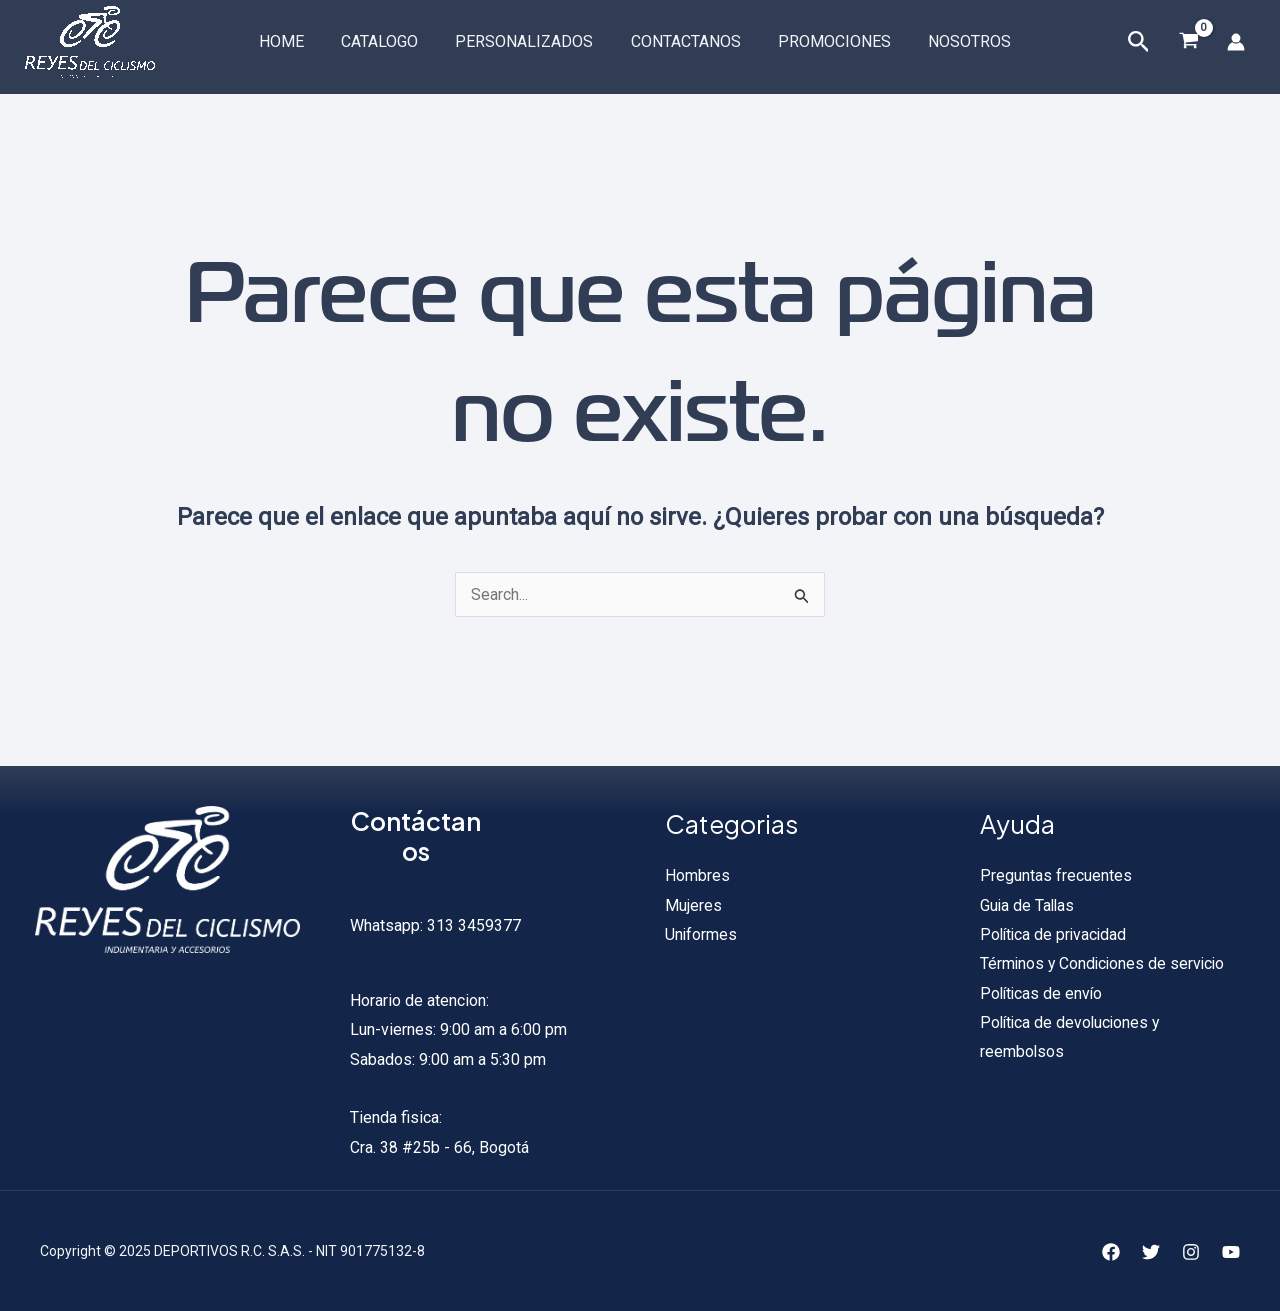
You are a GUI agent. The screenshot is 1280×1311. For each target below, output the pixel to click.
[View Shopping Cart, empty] (1188, 42)
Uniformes (701, 935)
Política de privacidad (1055, 935)
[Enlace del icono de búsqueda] (1139, 42)
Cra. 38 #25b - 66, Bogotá (439, 1147)
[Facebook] (1111, 1252)
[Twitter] (1151, 1252)
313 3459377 (472, 925)
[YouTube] (1231, 1252)
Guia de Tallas (1028, 905)
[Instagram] (1191, 1252)
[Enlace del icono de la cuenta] (1236, 42)
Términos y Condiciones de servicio (1105, 965)
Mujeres (693, 905)
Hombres (697, 875)
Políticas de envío (1043, 994)
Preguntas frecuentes (1056, 875)
